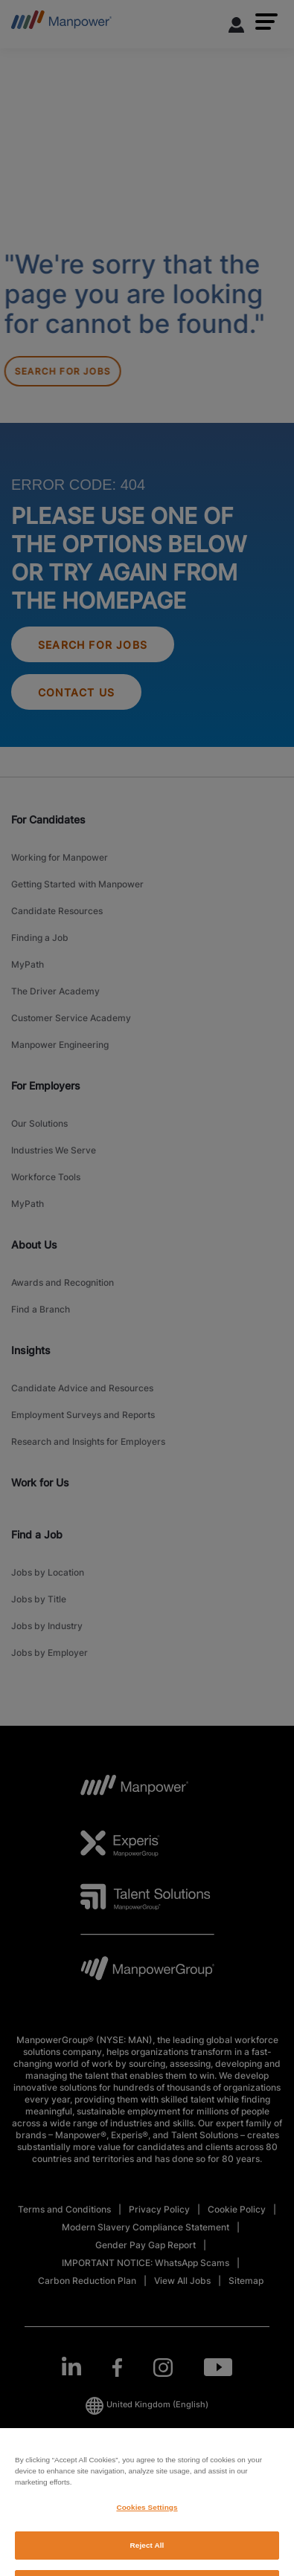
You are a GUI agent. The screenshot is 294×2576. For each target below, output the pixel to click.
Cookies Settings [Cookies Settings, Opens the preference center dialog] (146, 2546)
